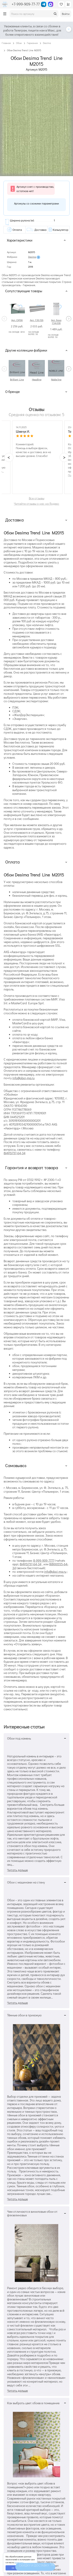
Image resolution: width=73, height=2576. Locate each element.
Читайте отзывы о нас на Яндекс (36, 504)
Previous (4, 318)
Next (68, 318)
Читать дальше (17, 1870)
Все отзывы (36, 498)
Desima (32, 256)
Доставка (36, 229)
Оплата (14, 229)
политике (19, 2562)
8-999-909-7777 (43, 1560)
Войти (66, 14)
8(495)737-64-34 (14, 1153)
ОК (13, 2567)
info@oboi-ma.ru (23, 1078)
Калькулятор (58, 229)
